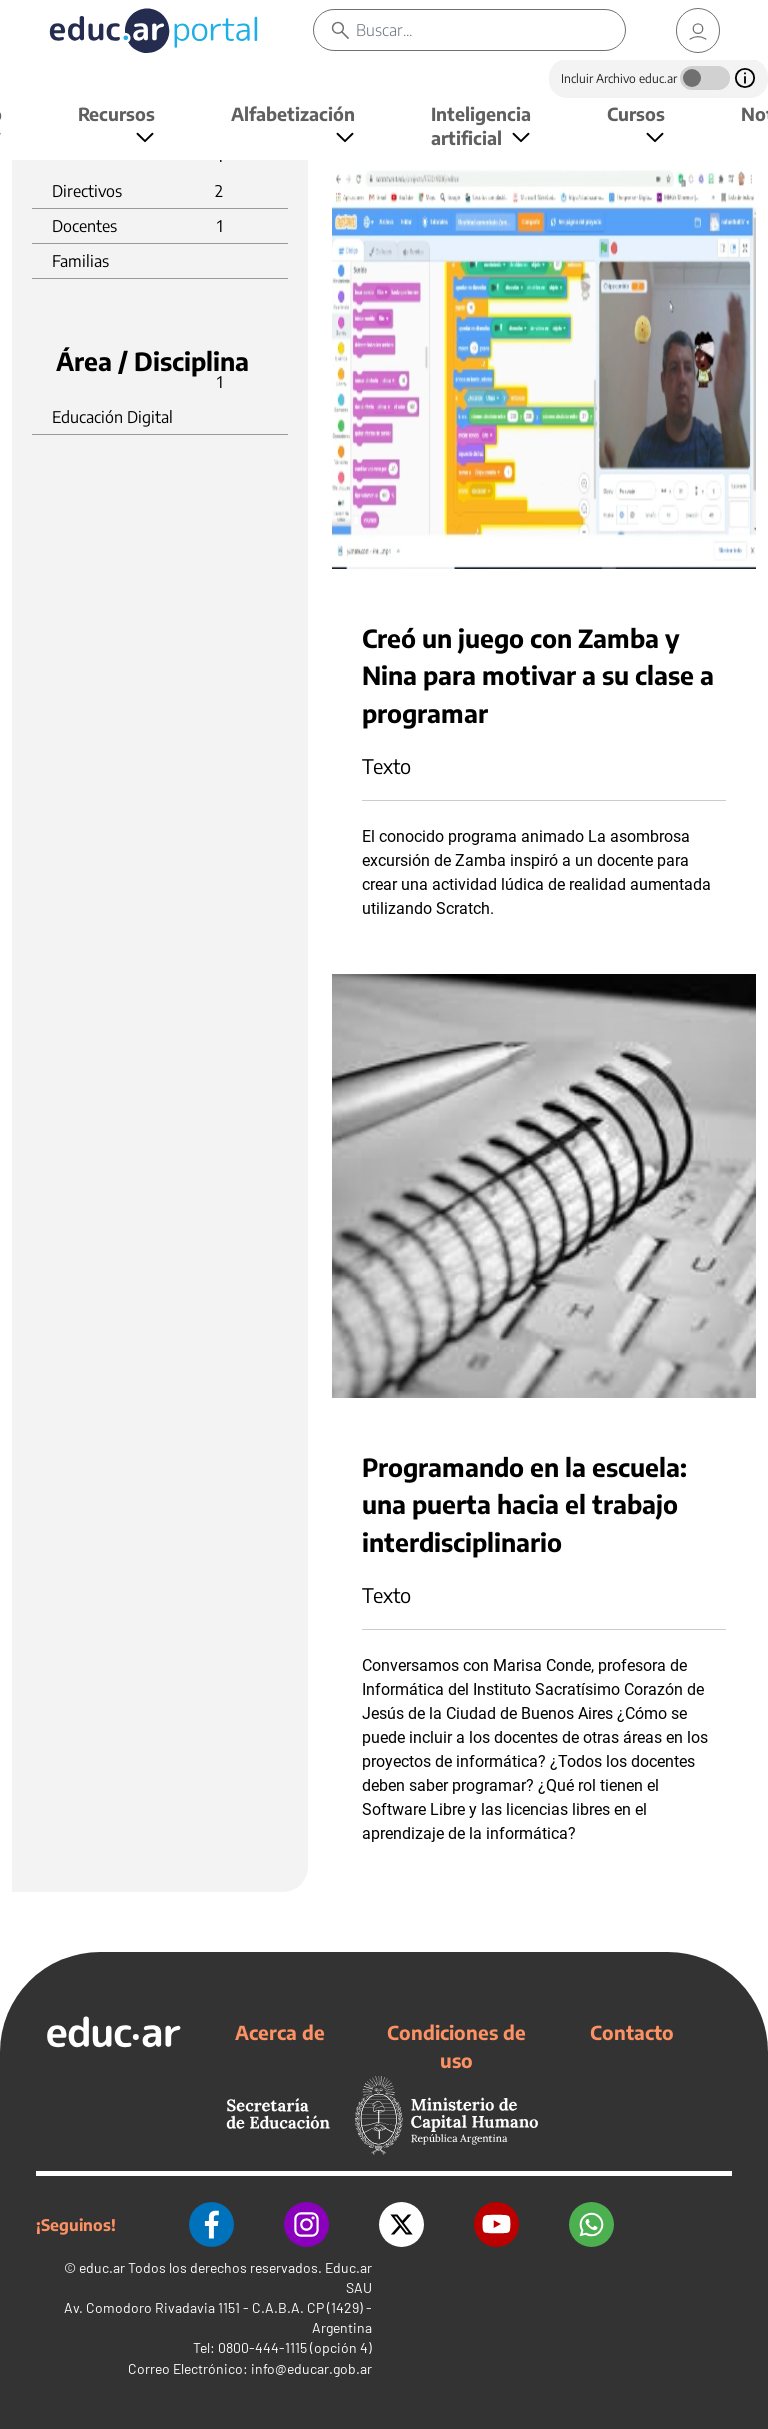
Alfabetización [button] (293, 113)
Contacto (632, 2032)
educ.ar (102, 2267)
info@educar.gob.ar (311, 2368)
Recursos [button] (116, 113)
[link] (698, 30)
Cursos (636, 113)
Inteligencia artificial (481, 125)
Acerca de (280, 2032)
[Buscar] (490, 30)
